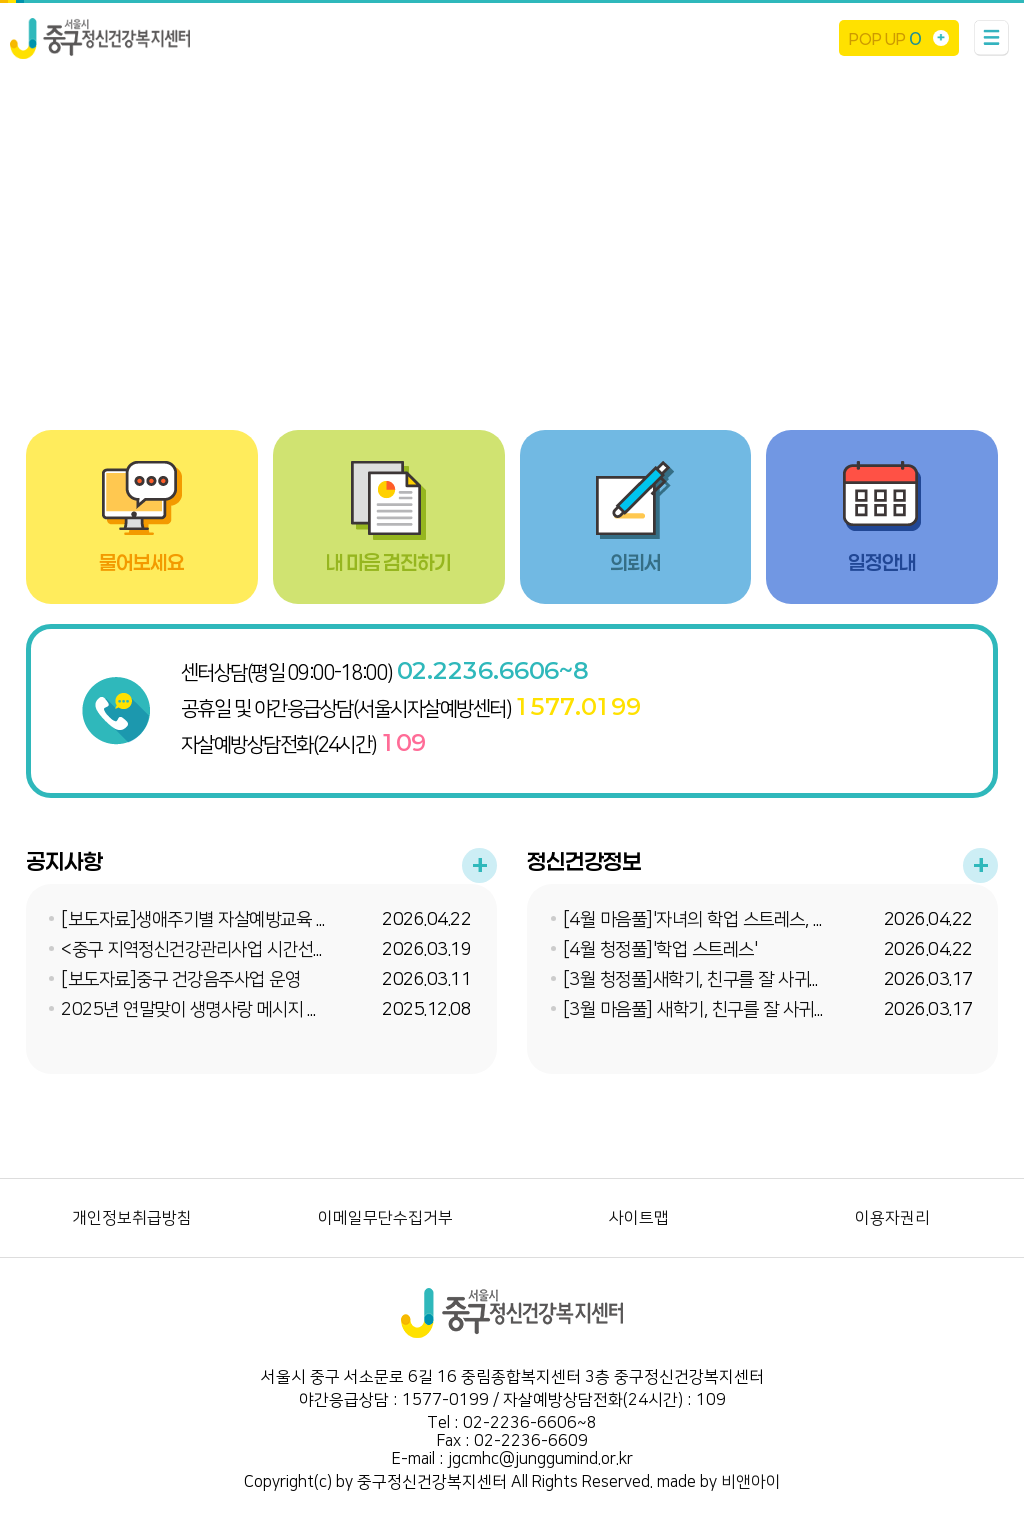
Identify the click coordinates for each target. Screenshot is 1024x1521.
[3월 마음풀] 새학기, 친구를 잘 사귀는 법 (706, 1010)
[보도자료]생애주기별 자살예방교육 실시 (204, 920)
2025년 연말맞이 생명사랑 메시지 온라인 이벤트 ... (239, 1010)
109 (403, 742)
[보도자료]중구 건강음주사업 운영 (180, 980)
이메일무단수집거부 (385, 1218)
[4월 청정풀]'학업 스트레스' (660, 950)
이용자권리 (892, 1218)
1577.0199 (578, 706)
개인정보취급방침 (132, 1218)
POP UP (885, 38)
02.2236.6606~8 (492, 670)
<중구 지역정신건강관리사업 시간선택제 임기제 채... (242, 950)
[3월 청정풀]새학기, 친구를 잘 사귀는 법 (704, 980)
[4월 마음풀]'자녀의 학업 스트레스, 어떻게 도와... (733, 920)
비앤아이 (751, 1482)
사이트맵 (639, 1218)
